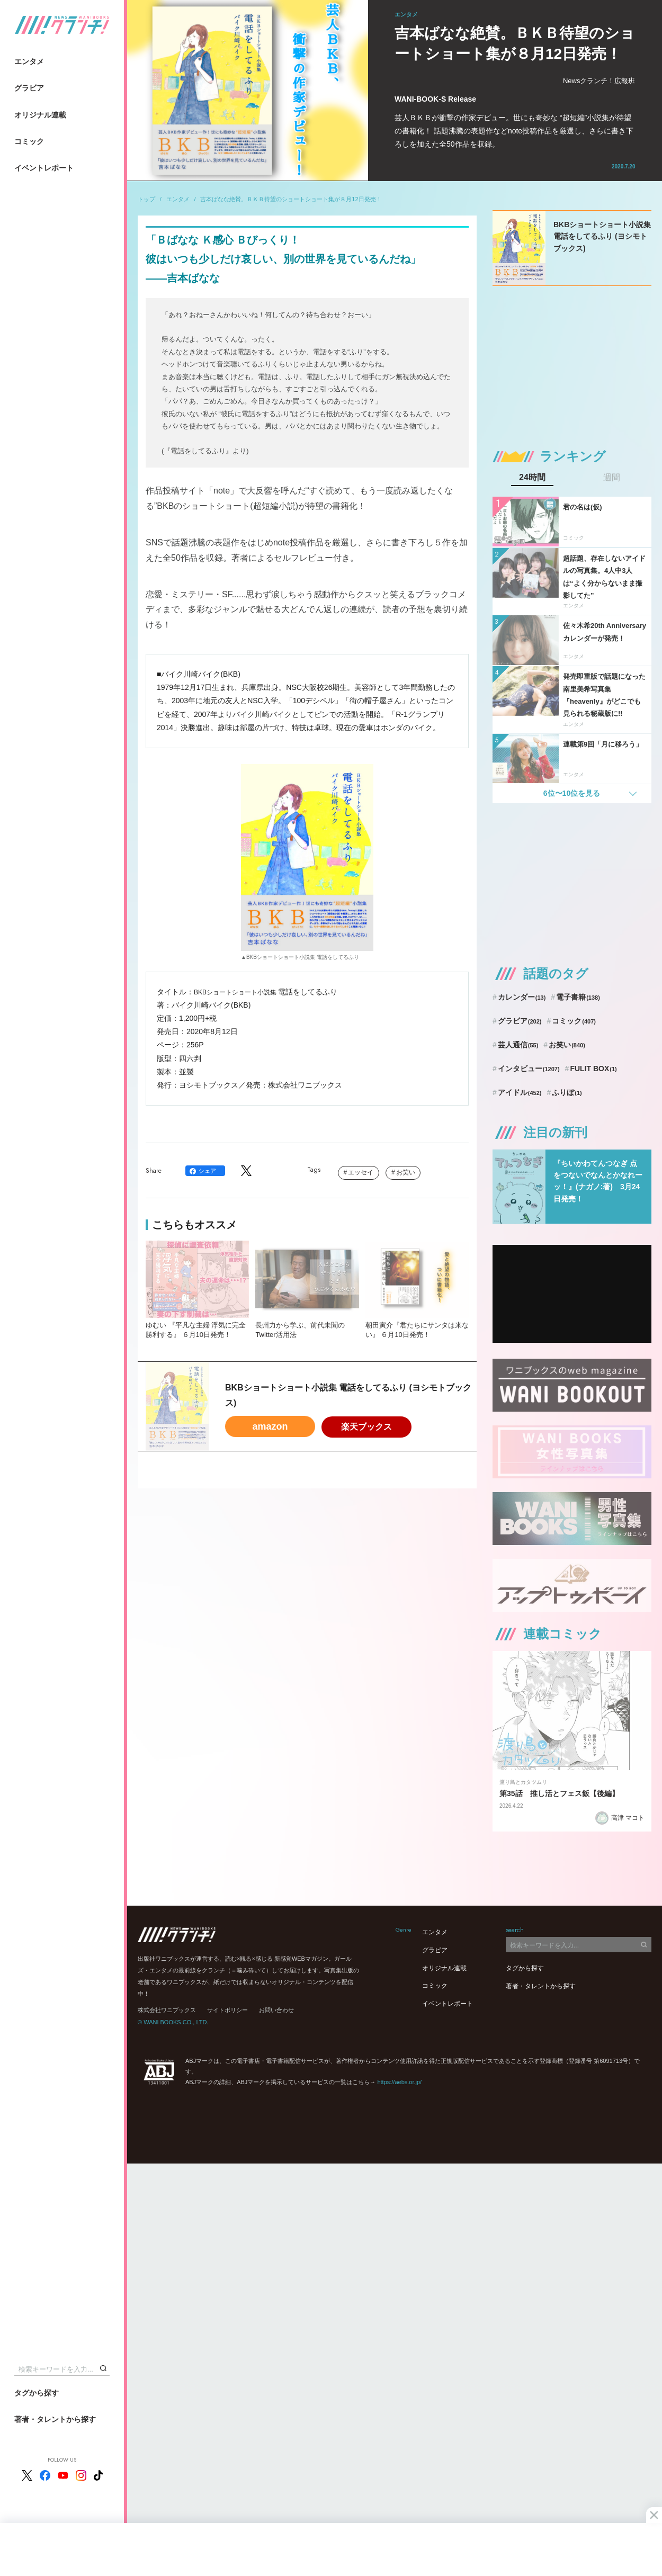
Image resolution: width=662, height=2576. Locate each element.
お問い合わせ (276, 2010)
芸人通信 (518, 1044)
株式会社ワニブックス (167, 2010)
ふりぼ (567, 1092)
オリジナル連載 (40, 115)
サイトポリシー (227, 2010)
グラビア (29, 88)
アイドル (520, 1092)
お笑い (405, 1172)
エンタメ (29, 61)
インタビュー (529, 1068)
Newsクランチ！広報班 (599, 81)
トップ (146, 199)
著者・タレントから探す (55, 2419)
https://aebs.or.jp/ (399, 2082)
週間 (611, 477)
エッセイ (360, 1172)
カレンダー (522, 997)
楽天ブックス (366, 1426)
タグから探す (36, 2393)
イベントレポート (44, 168)
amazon (270, 1426)
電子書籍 (578, 997)
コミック (29, 141)
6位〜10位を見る (571, 793)
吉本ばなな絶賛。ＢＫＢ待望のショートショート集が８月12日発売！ (290, 199)
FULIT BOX (593, 1068)
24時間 (532, 477)
